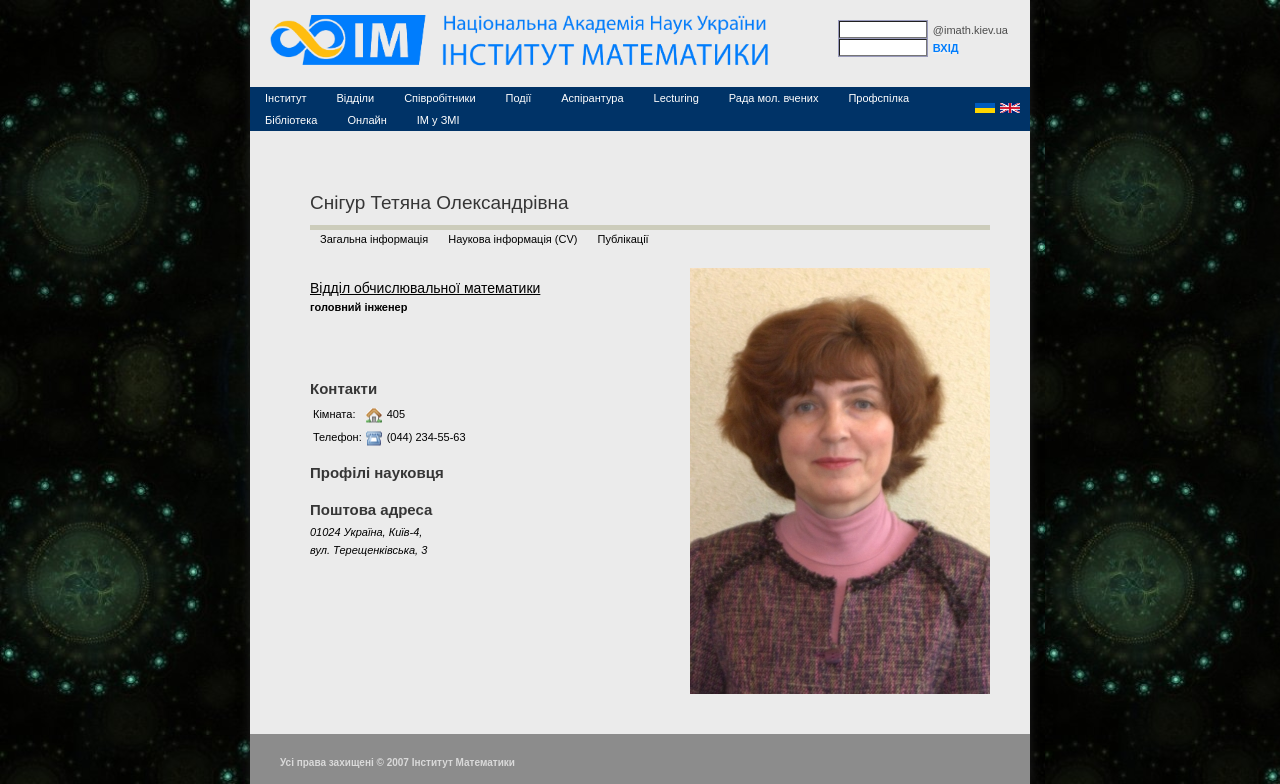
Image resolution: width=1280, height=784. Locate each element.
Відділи (356, 98)
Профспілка (878, 98)
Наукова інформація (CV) (512, 239)
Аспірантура (592, 98)
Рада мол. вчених (774, 98)
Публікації (622, 239)
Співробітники (439, 98)
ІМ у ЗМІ (438, 120)
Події (519, 98)
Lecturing (676, 98)
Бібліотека (291, 120)
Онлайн (366, 120)
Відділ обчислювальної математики (425, 288)
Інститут (286, 98)
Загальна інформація (374, 239)
